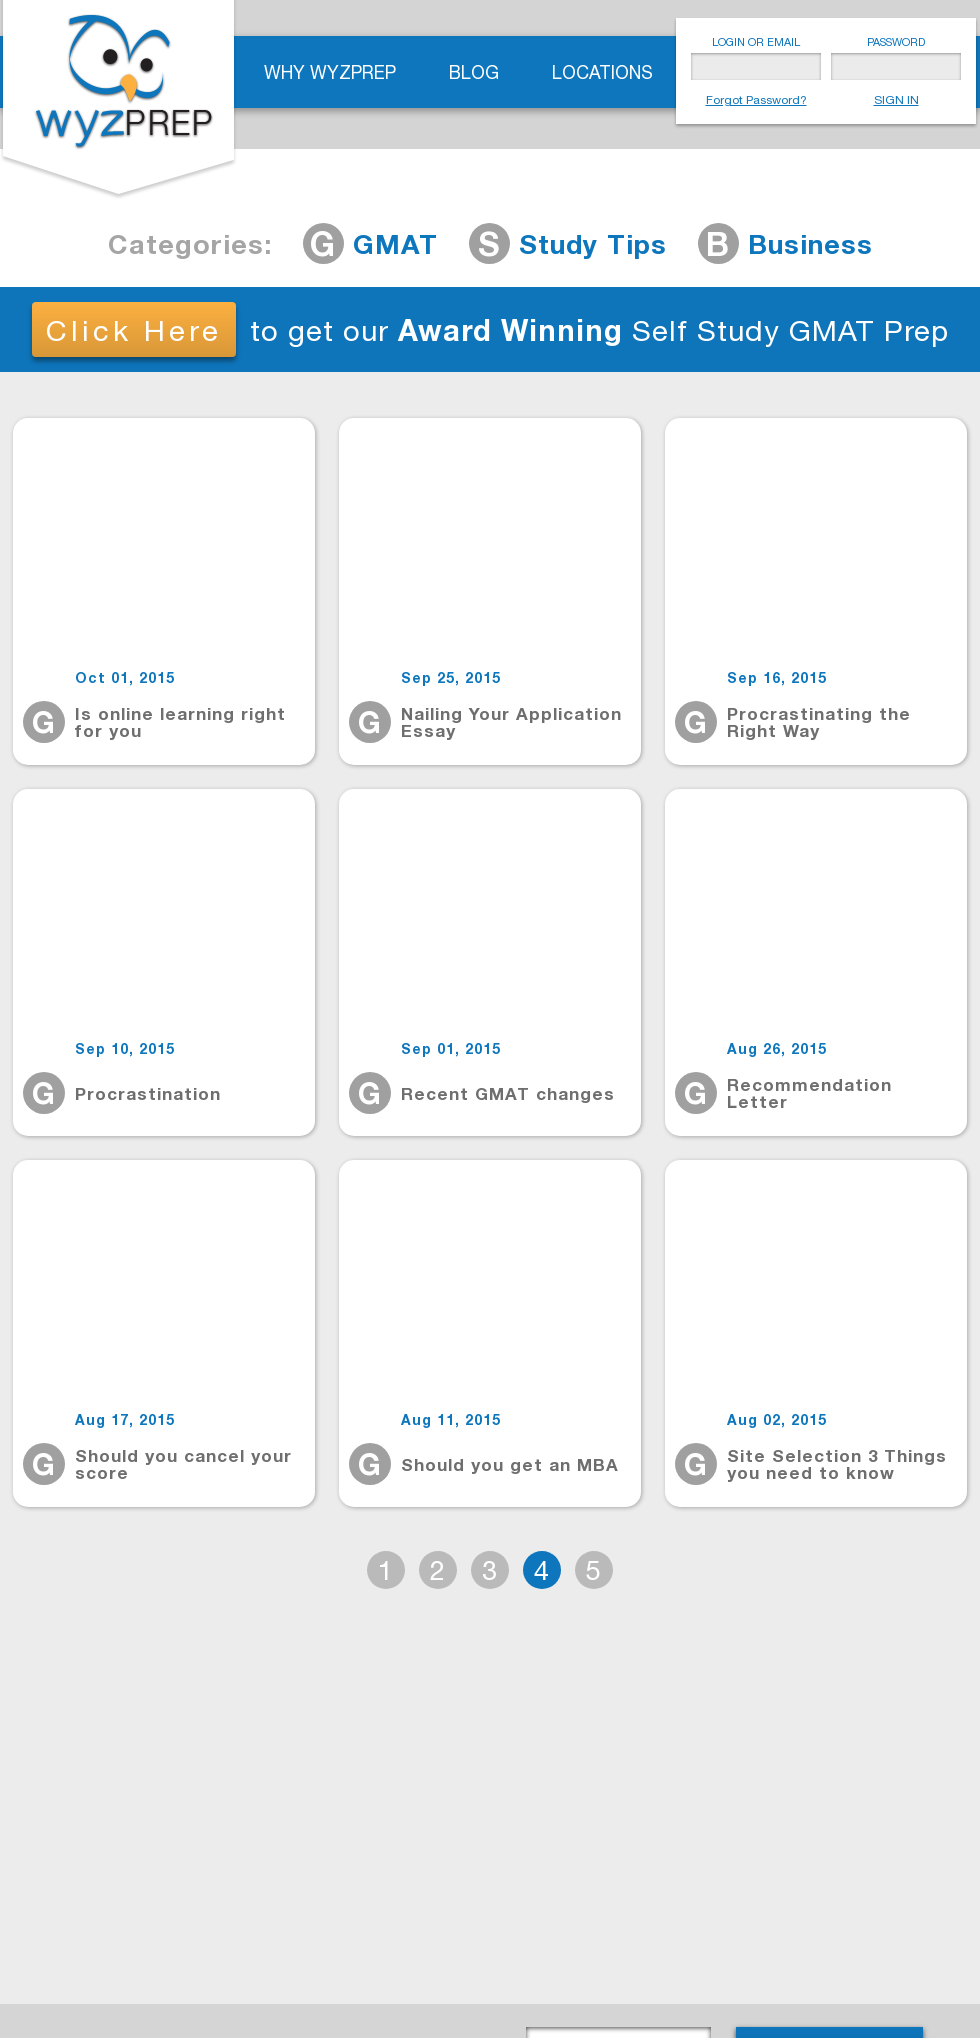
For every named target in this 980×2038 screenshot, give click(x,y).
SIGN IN (896, 100)
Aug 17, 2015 (125, 1420)
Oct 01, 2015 (125, 678)
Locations (602, 72)
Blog (474, 72)
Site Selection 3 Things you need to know (837, 1464)
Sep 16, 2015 (777, 678)
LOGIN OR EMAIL (756, 42)
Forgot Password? (756, 100)
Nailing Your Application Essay (511, 722)
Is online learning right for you (180, 722)
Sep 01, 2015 (451, 1049)
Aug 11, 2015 (451, 1420)
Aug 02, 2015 (777, 1420)
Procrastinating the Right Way (819, 722)
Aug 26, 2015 (777, 1049)
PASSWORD (896, 42)
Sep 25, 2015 (451, 678)
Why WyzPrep (330, 72)
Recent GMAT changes (508, 1093)
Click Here (134, 330)
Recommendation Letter (809, 1093)
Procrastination (148, 1093)
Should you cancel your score (183, 1464)
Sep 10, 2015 (125, 1049)
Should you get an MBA (510, 1464)
